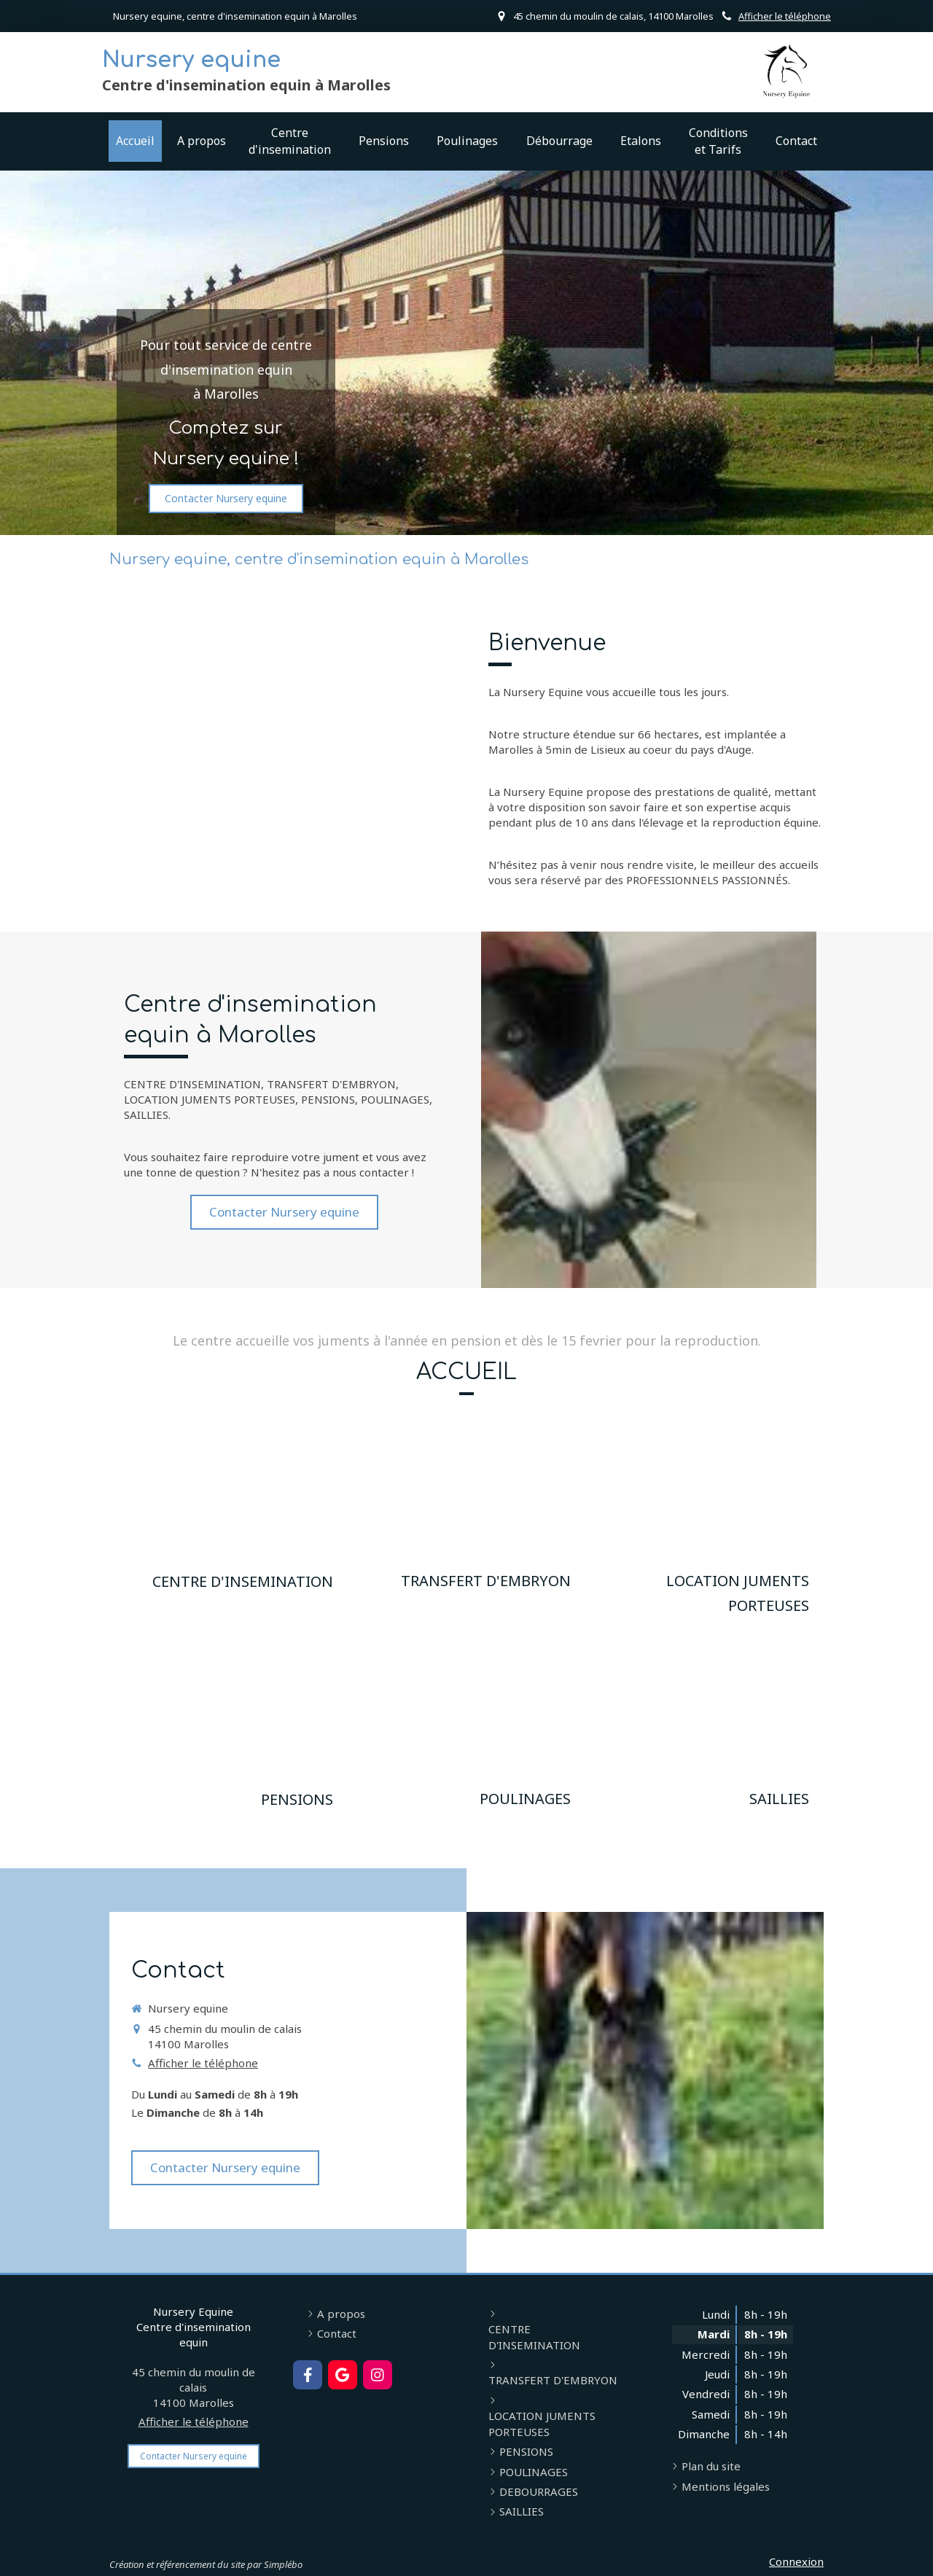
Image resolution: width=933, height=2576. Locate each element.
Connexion (796, 2561)
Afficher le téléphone (784, 16)
